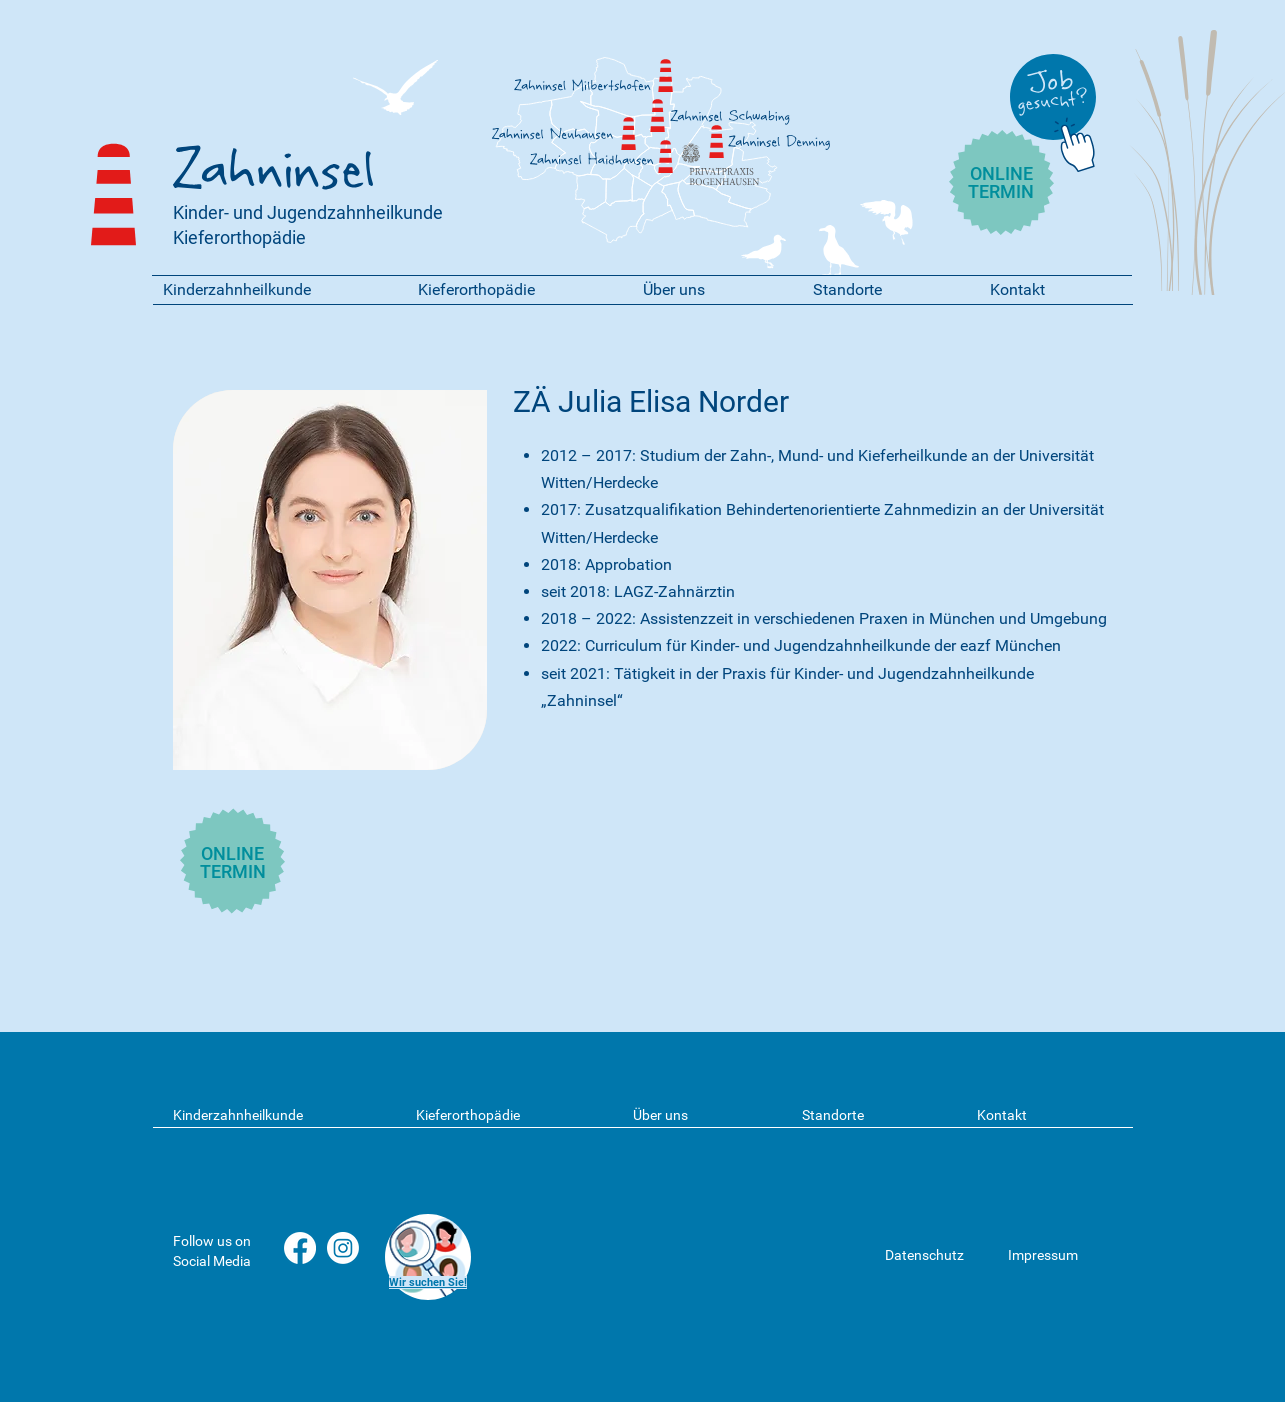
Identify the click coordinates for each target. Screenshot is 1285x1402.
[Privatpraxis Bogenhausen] (691, 153)
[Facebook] (300, 1248)
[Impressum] (1060, 1254)
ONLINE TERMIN (1001, 182)
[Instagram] (343, 1248)
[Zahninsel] (657, 115)
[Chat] (1078, 142)
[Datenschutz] (937, 1254)
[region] (427, 1257)
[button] (276, 289)
